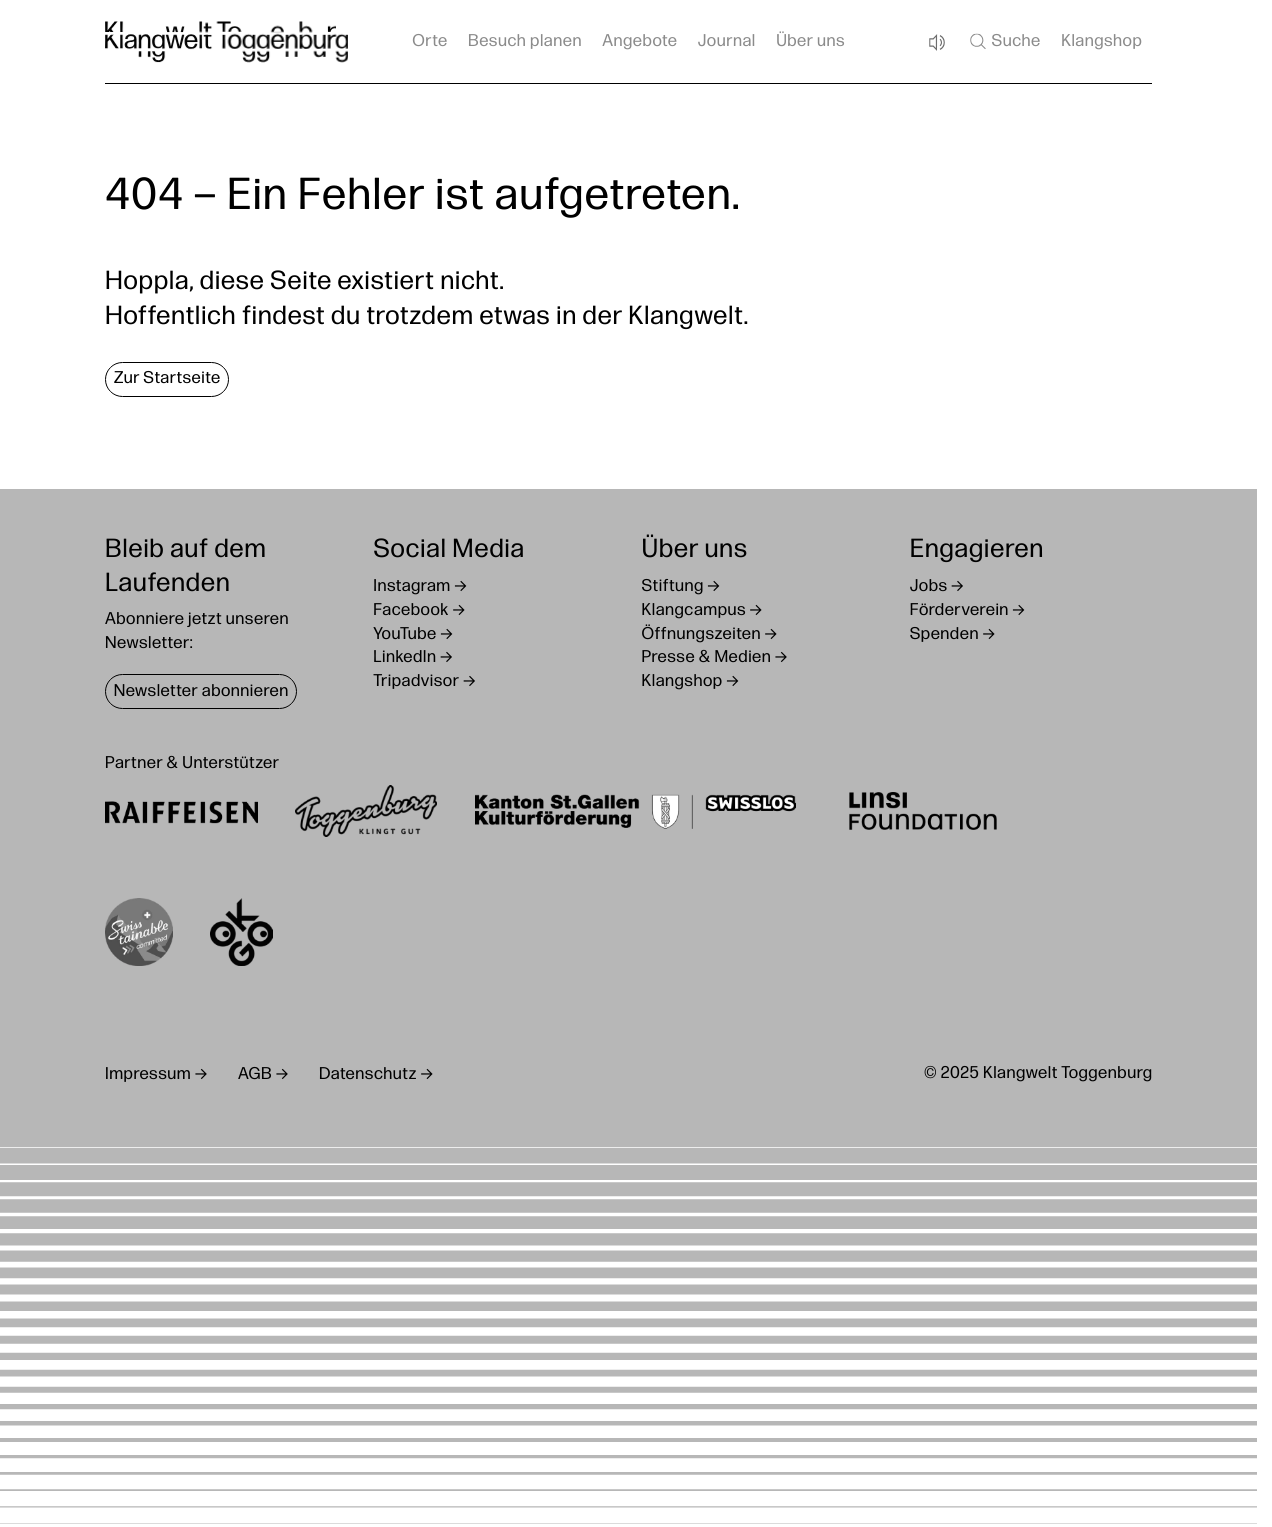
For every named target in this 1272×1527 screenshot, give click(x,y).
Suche (1003, 41)
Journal (727, 42)
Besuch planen (525, 42)
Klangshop (1101, 42)
